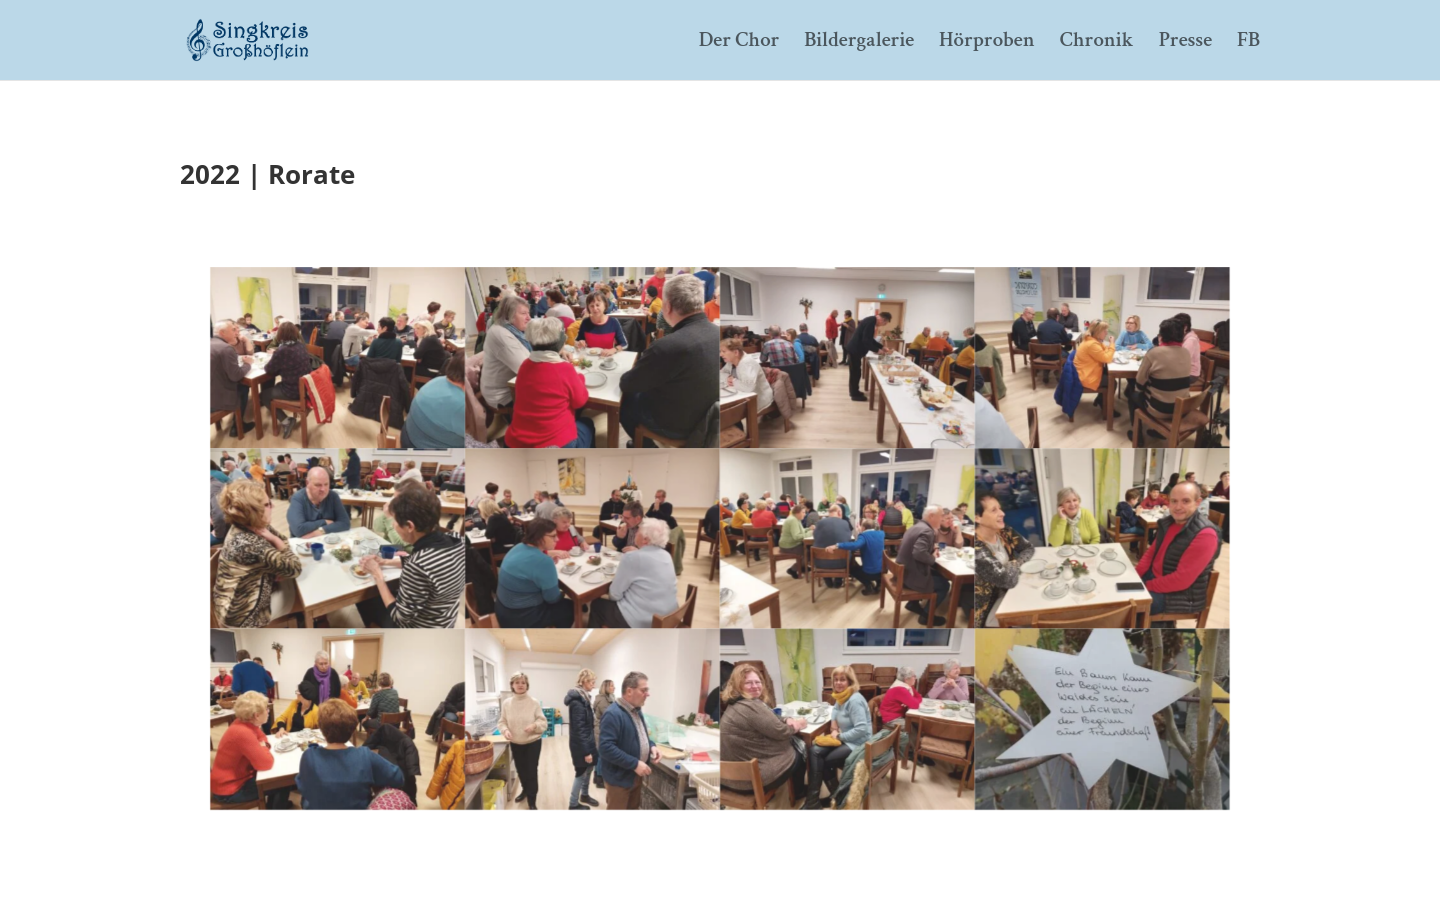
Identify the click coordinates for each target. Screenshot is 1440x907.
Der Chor (739, 43)
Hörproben (987, 43)
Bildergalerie (859, 43)
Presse (1185, 43)
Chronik (1097, 43)
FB (1248, 43)
